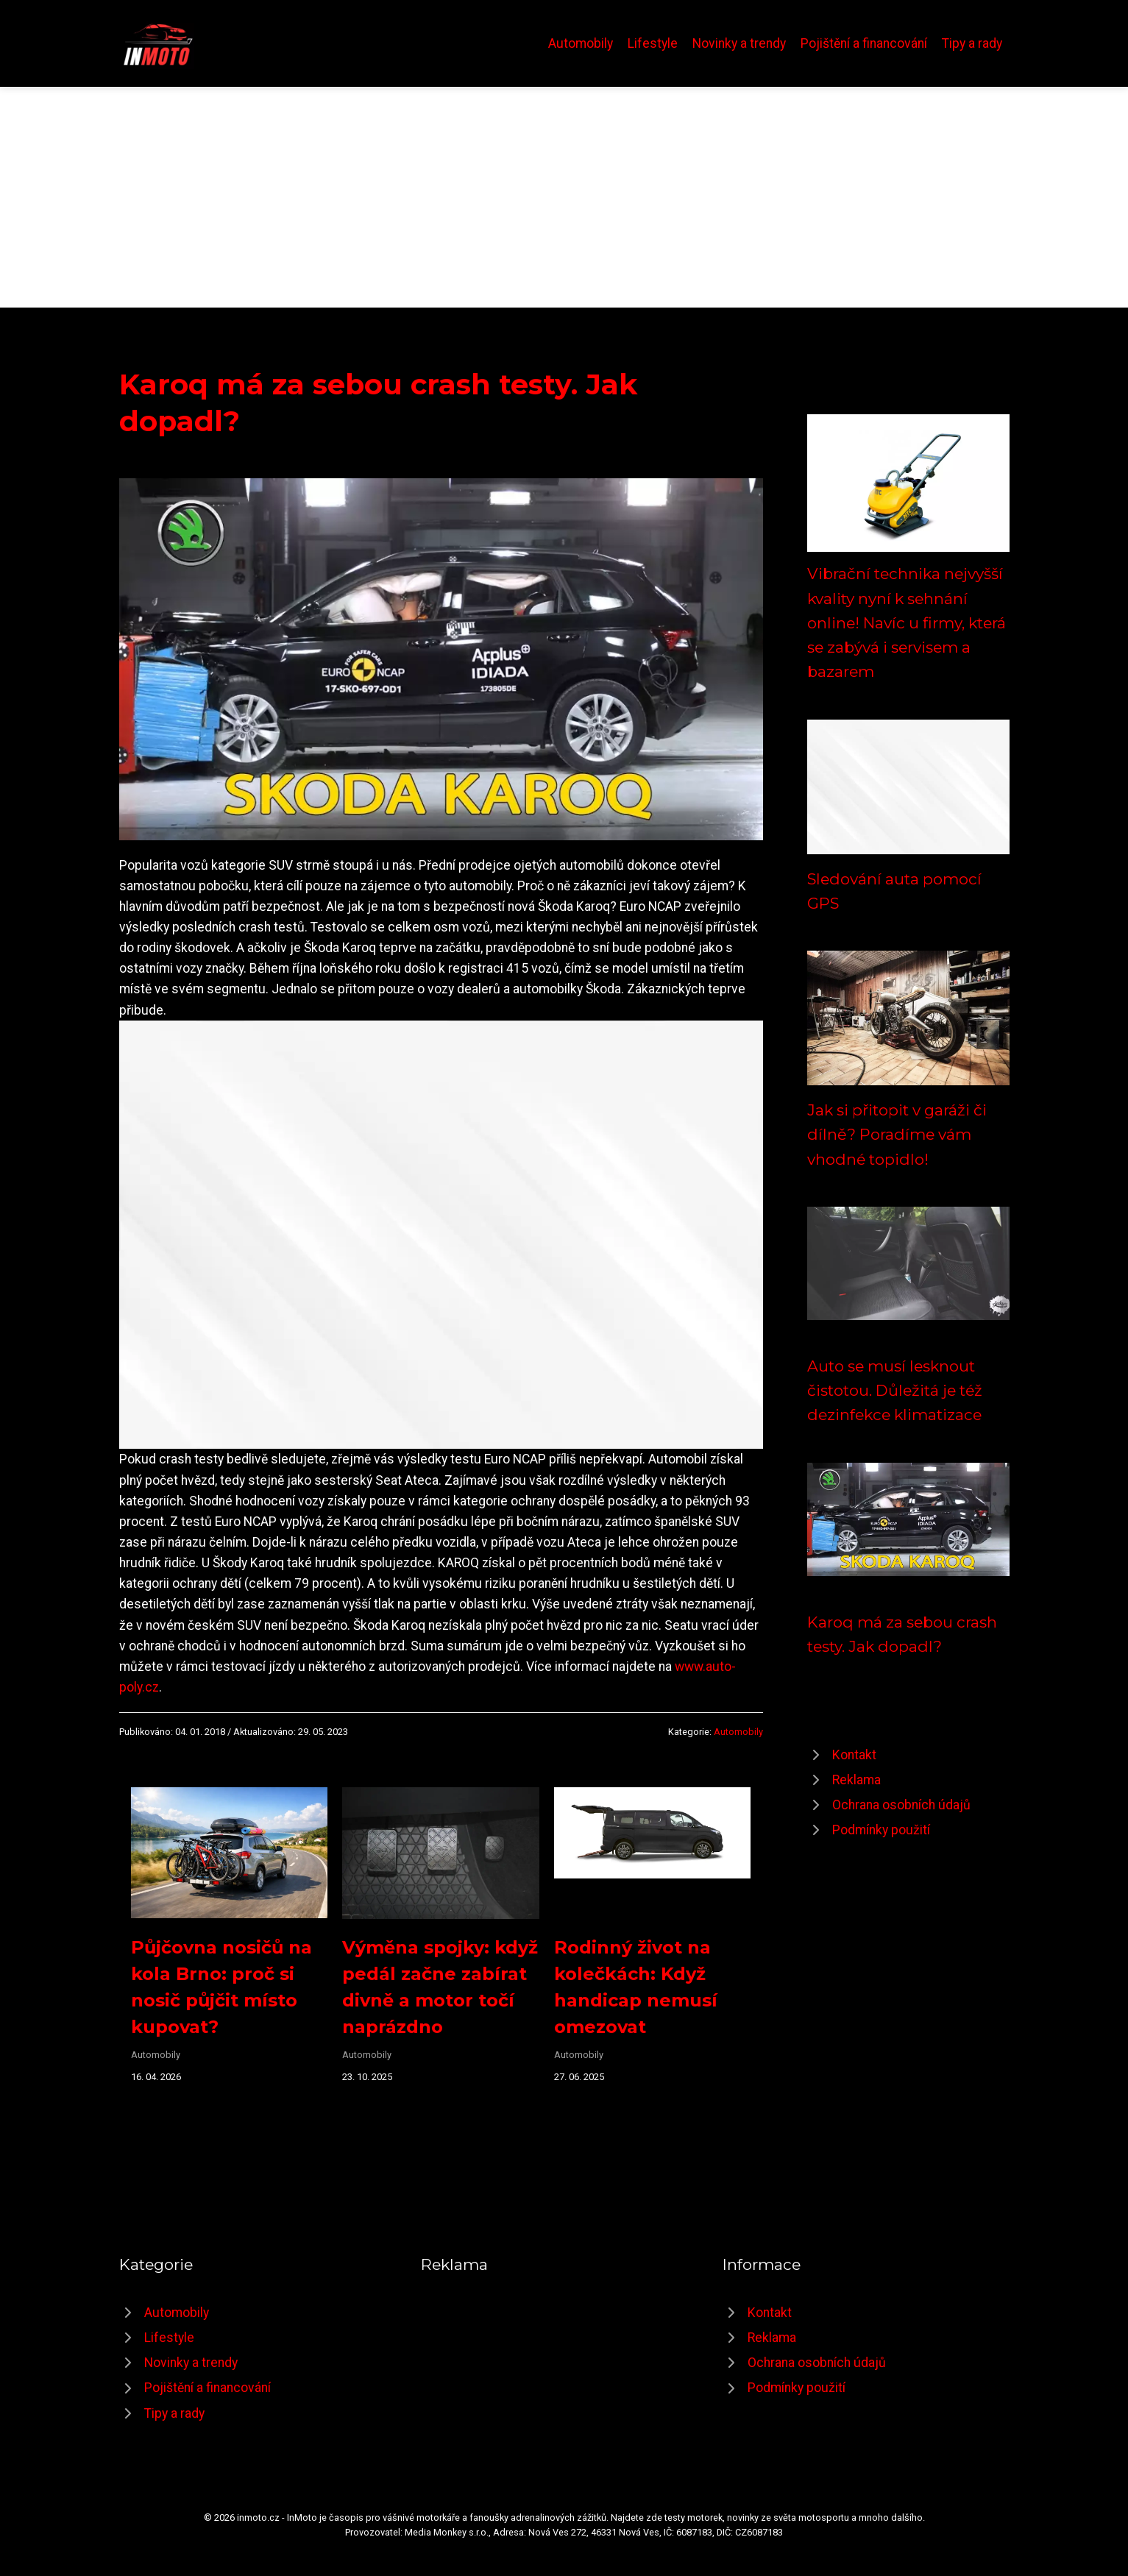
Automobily (580, 43)
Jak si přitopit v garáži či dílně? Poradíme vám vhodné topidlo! (897, 1134)
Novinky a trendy (739, 43)
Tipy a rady (972, 43)
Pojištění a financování (864, 43)
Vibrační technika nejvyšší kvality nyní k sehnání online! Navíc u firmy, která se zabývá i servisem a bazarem (906, 622)
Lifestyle (653, 43)
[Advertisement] (564, 197)
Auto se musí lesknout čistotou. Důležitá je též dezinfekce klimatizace (894, 1390)
